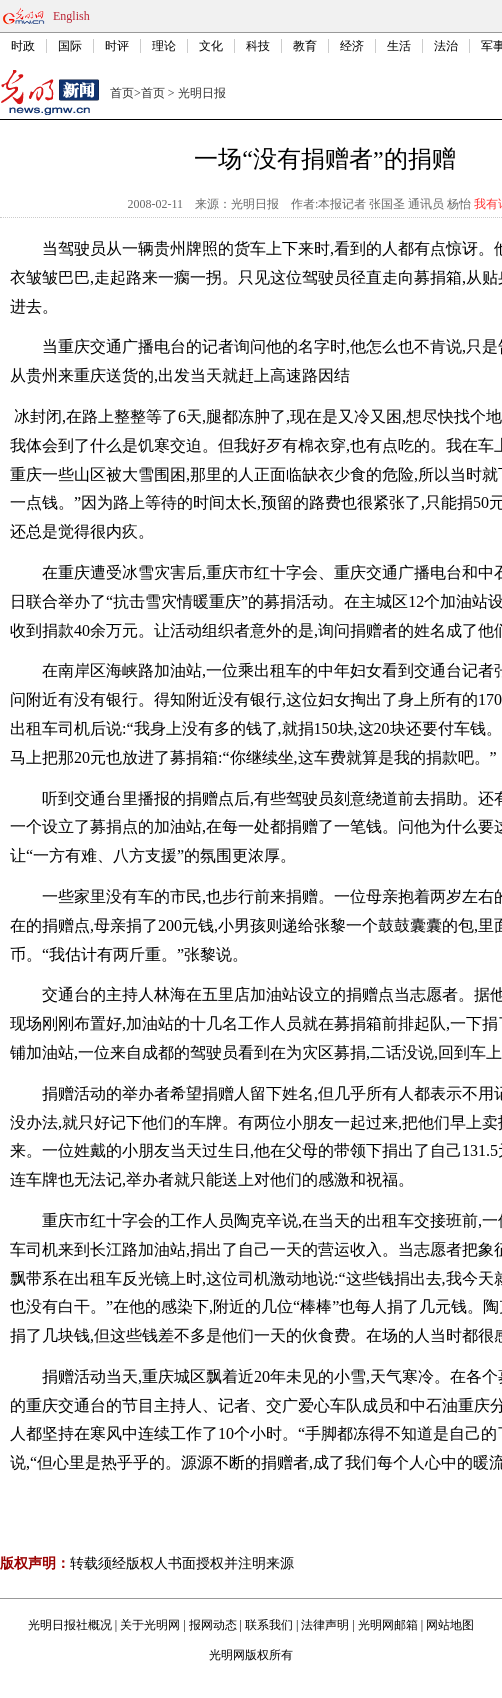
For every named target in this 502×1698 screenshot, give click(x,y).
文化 (211, 46)
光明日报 (202, 93)
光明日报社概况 (70, 1625)
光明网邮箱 (388, 1625)
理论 (164, 46)
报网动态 (213, 1625)
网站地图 (450, 1625)
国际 (70, 46)
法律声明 (325, 1625)
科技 (258, 46)
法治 (446, 46)
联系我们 (269, 1625)
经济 (352, 46)
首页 (122, 93)
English (71, 16)
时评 (117, 46)
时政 (23, 46)
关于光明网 (150, 1625)
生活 (399, 46)
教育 (305, 46)
